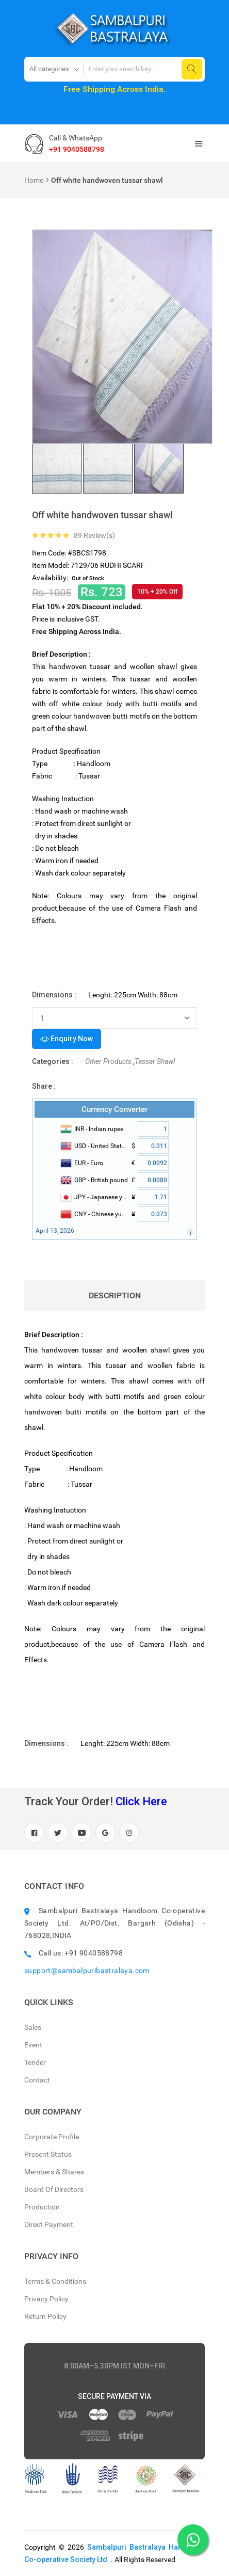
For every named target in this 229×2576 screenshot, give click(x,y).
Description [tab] (115, 1295)
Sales (32, 2027)
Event (33, 2045)
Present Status (48, 2154)
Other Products (108, 1061)
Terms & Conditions (55, 2281)
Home (33, 180)
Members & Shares (54, 2172)
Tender (35, 2062)
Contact (37, 2080)
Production (42, 2207)
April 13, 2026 (55, 1230)
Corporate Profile (51, 2137)
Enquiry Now (66, 1039)
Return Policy (45, 2316)
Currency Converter (114, 1109)
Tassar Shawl (155, 1061)
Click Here (141, 1801)
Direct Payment (48, 2224)
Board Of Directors (54, 2189)
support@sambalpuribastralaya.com (87, 1970)
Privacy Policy (46, 2299)
